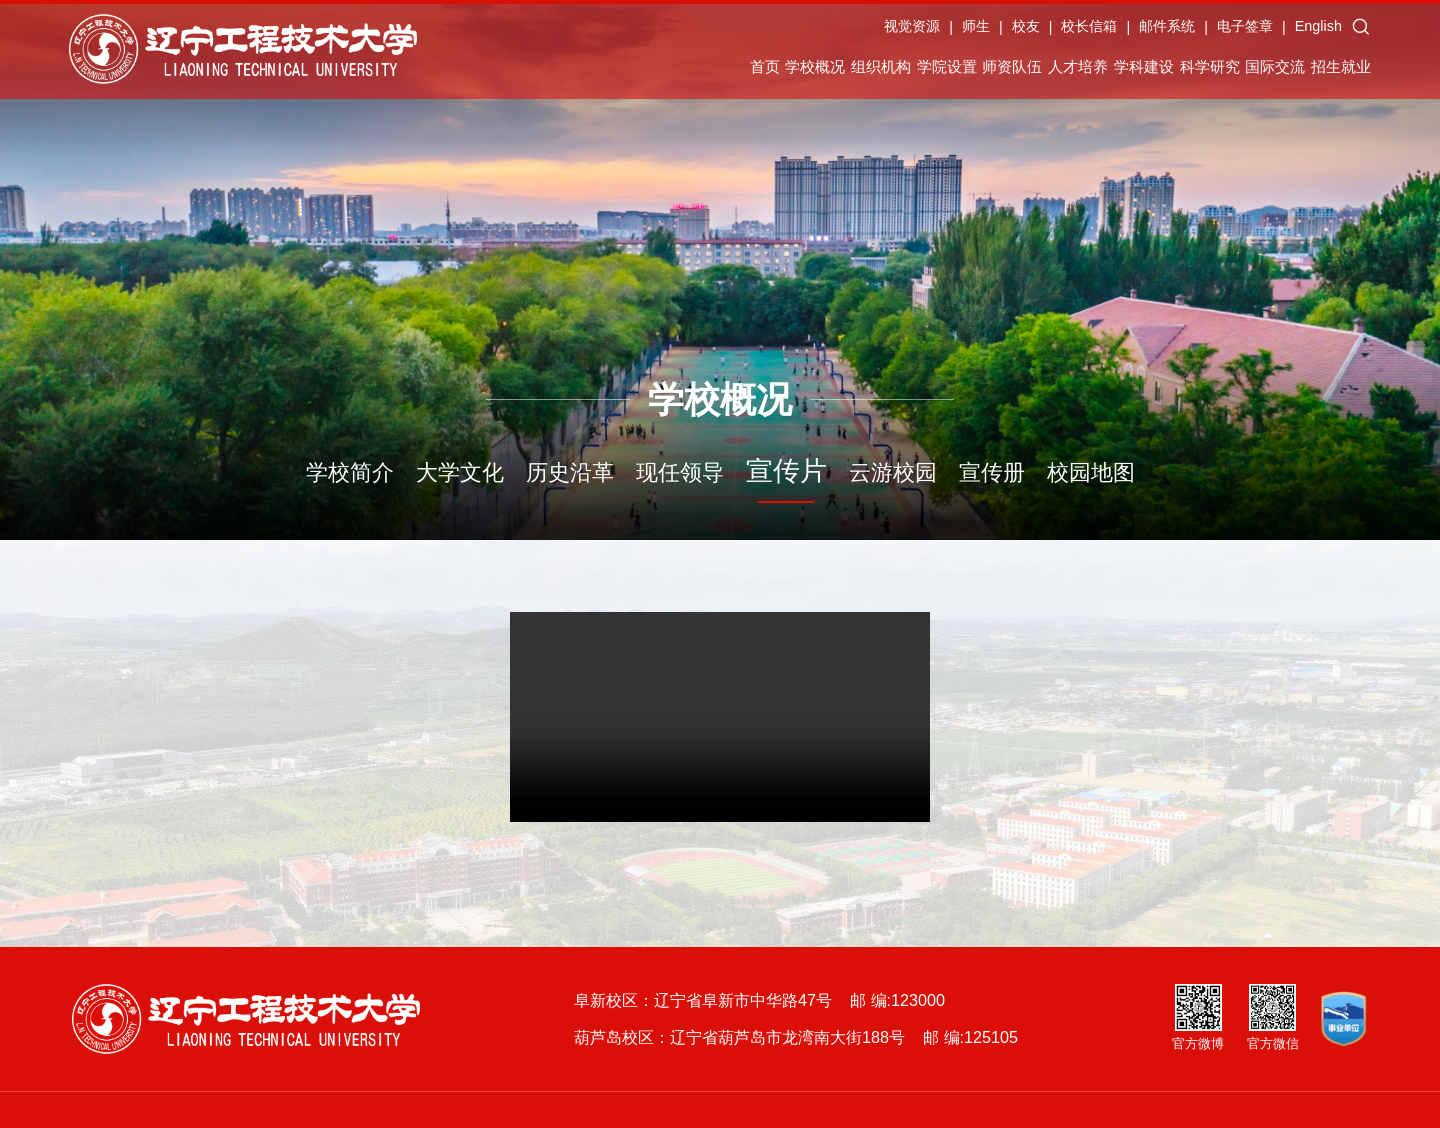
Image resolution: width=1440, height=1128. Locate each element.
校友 (1066, 34)
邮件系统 (1207, 34)
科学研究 (1194, 70)
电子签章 (1285, 34)
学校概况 (637, 70)
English (1358, 34)
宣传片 (786, 471)
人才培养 (1008, 70)
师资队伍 (915, 70)
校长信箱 (1130, 34)
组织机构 (730, 70)
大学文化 (460, 472)
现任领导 (680, 472)
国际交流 (1286, 70)
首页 (560, 70)
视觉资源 (952, 34)
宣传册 (992, 472)
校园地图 (1091, 472)
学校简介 (350, 472)
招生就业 (1379, 70)
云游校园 (893, 472)
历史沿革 (570, 472)
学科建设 (1101, 70)
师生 (1016, 34)
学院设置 (822, 70)
